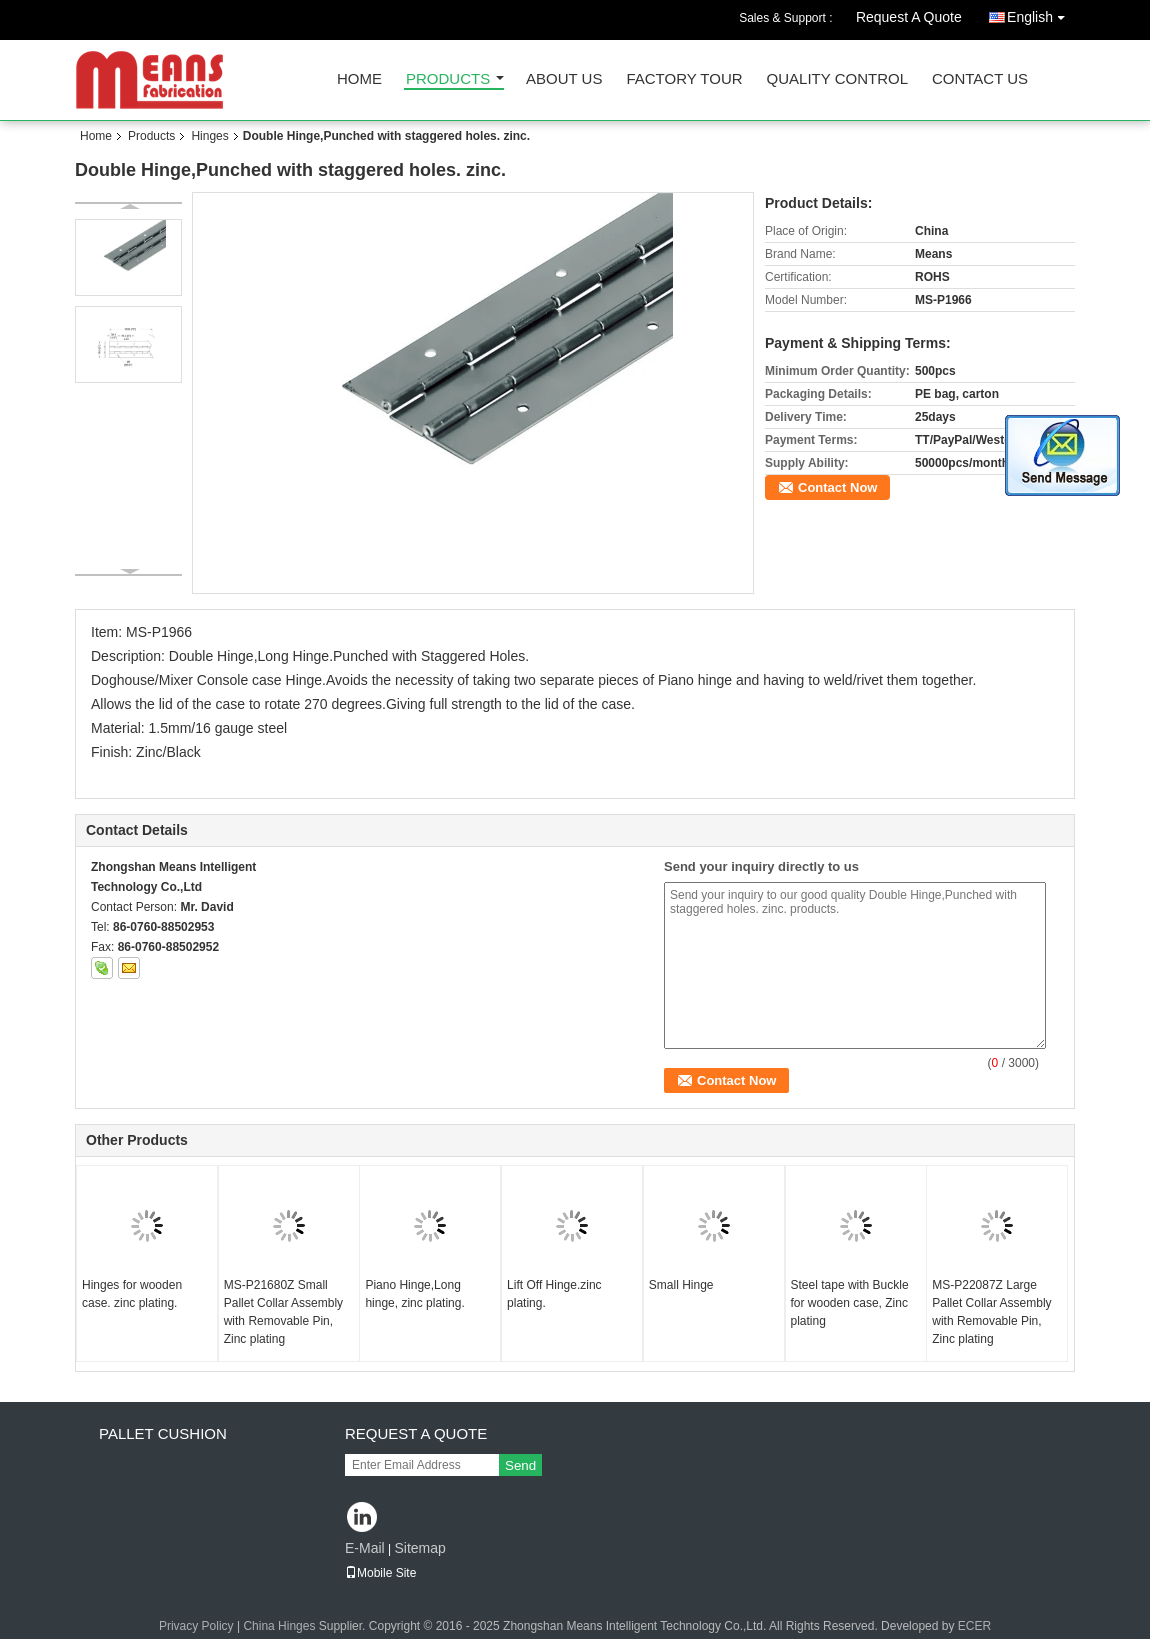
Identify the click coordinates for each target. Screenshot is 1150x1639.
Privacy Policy (196, 1626)
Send (520, 1465)
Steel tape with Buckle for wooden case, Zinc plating (850, 1303)
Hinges (209, 136)
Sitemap (419, 1548)
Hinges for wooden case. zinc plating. (132, 1294)
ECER (974, 1626)
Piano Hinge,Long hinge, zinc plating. (414, 1294)
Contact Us (980, 79)
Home (359, 79)
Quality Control (837, 79)
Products (448, 79)
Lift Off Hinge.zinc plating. (554, 1294)
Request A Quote (909, 17)
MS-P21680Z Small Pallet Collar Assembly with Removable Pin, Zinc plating (283, 1312)
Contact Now (837, 487)
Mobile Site (380, 1573)
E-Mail (365, 1548)
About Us (564, 79)
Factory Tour (684, 79)
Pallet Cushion (163, 1433)
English (1041, 13)
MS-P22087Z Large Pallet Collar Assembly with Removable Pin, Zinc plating (991, 1312)
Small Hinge (681, 1285)
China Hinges (279, 1626)
